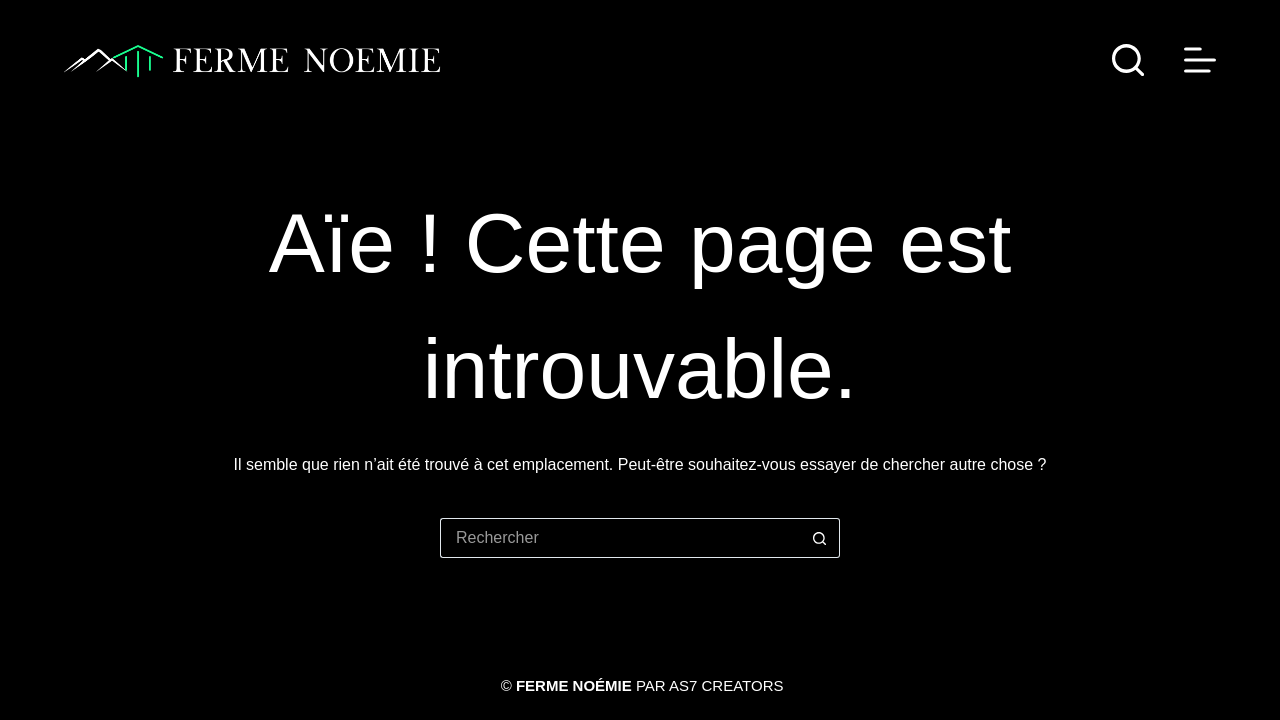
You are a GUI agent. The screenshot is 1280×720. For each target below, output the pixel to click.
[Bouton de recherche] (820, 538)
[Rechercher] (1128, 60)
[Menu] (1200, 60)
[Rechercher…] (620, 538)
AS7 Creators (726, 685)
